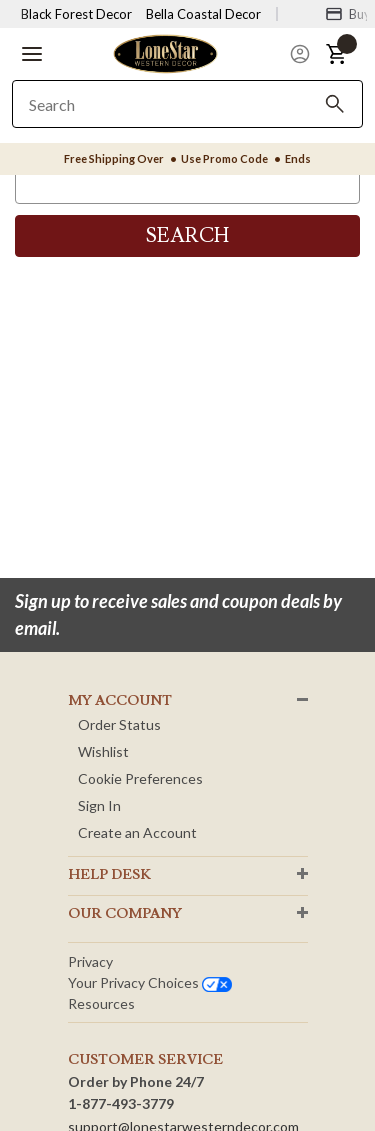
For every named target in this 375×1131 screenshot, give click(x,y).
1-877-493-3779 (121, 1103)
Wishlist (103, 751)
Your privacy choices (150, 982)
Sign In (99, 805)
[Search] (335, 104)
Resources (101, 1003)
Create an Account (137, 832)
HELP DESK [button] (109, 875)
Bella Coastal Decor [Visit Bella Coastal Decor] (203, 14)
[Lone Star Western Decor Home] (165, 52)
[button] (32, 54)
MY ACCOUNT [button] (120, 701)
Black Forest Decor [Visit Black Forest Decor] (76, 14)
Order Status (119, 724)
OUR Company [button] (125, 914)
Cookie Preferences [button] (140, 778)
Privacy (90, 961)
